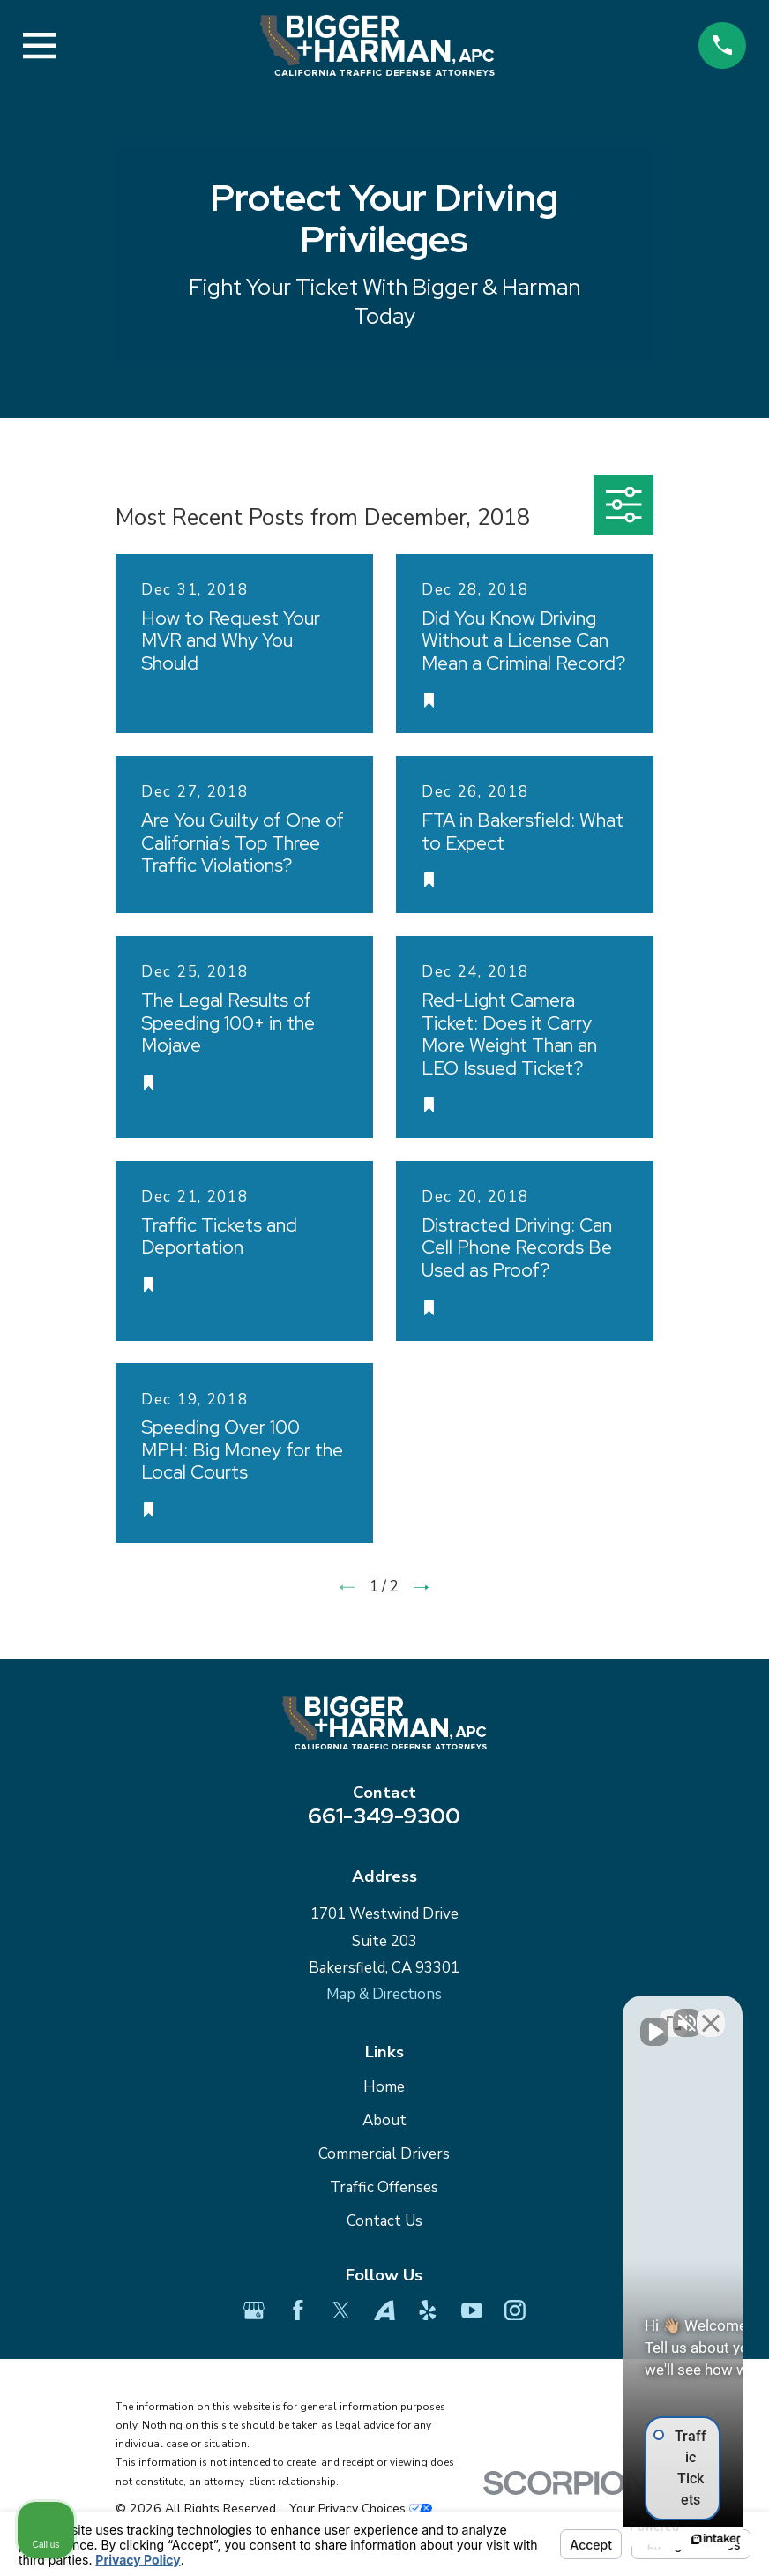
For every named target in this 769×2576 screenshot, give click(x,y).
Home (384, 2087)
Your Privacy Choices (360, 2508)
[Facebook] (298, 2310)
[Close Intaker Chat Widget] (711, 2012)
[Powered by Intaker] (619, 2539)
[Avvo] (384, 2310)
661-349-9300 (384, 1816)
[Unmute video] (457, 2012)
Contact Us (384, 2221)
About (384, 2120)
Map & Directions (384, 1994)
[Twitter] (341, 2310)
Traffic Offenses (384, 2187)
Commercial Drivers (384, 2154)
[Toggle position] (674, 2012)
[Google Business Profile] (254, 2310)
